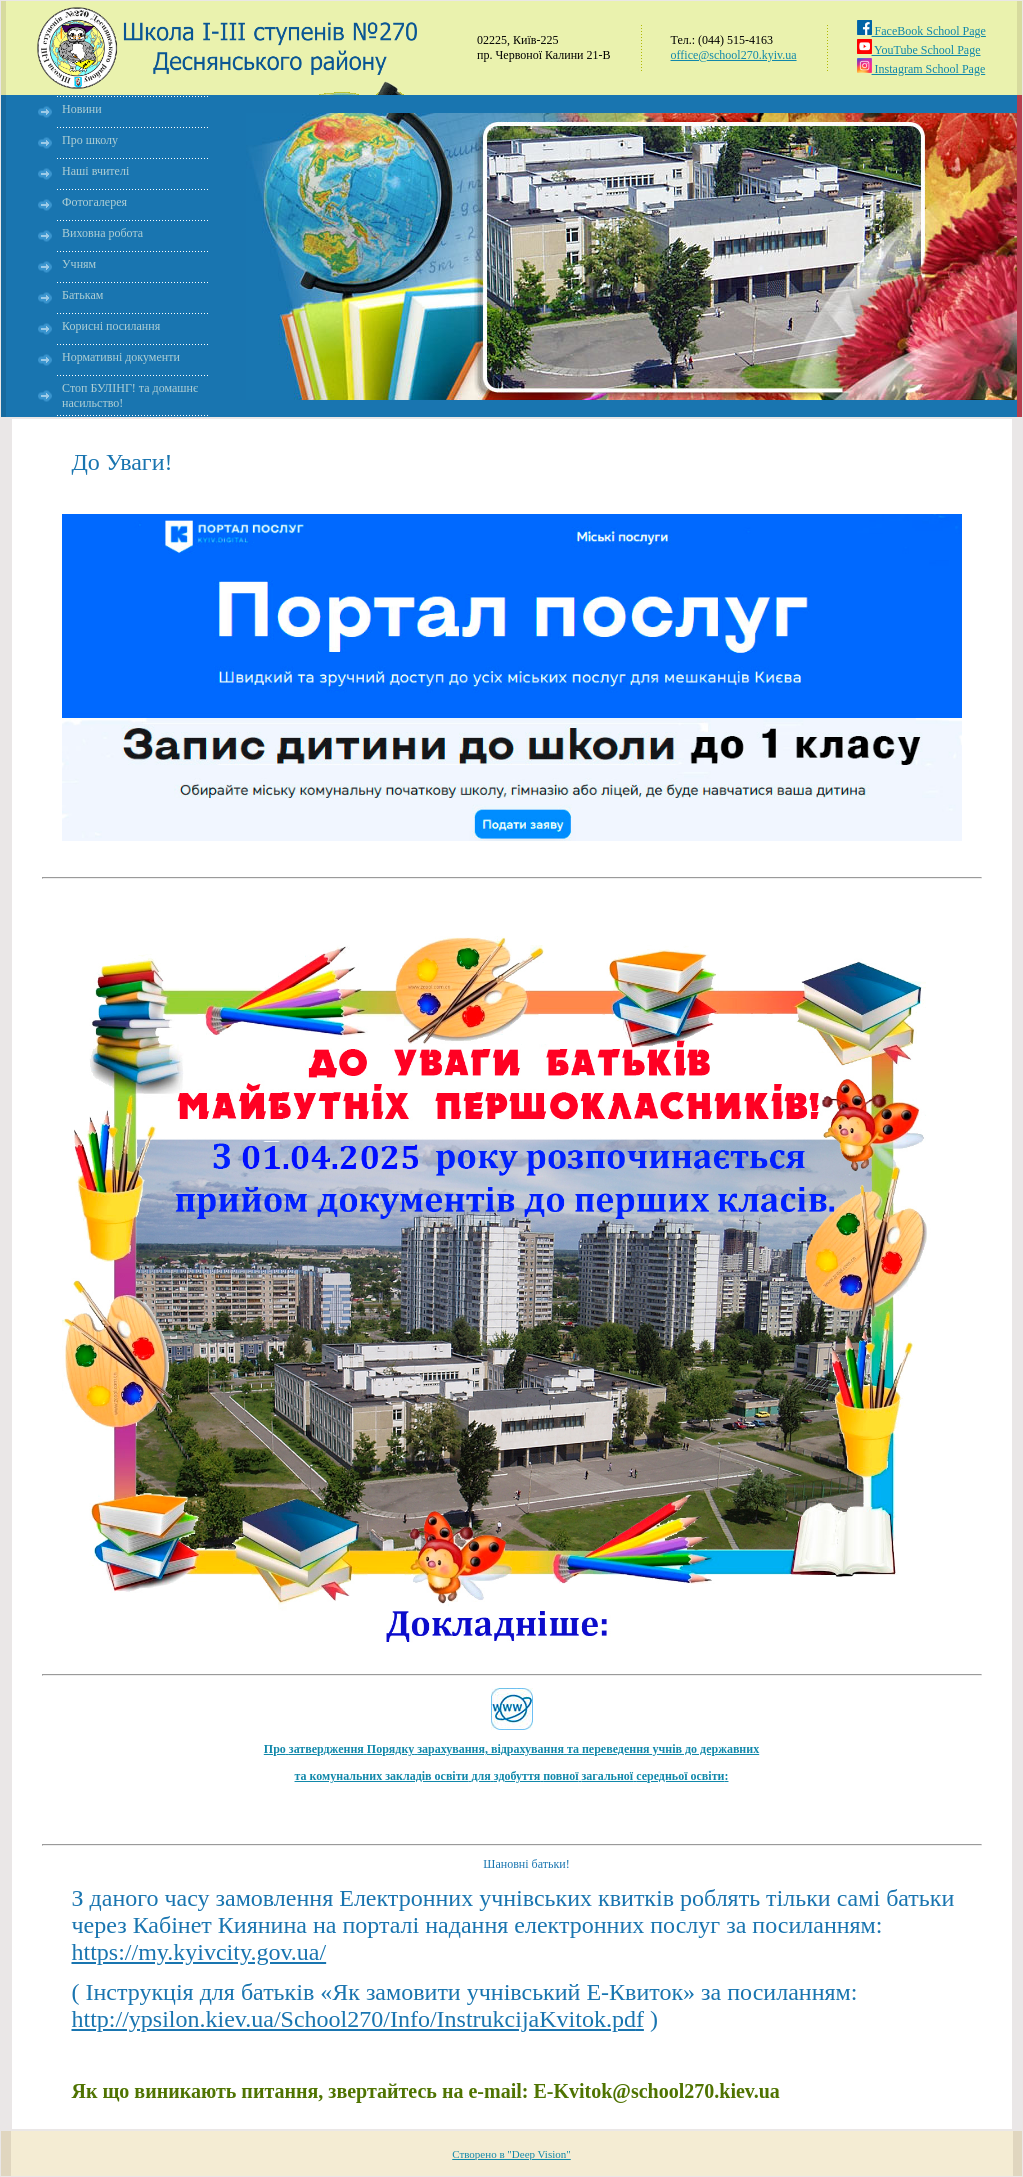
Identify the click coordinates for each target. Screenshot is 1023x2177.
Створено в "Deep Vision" (511, 2154)
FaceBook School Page (921, 31)
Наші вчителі (95, 171)
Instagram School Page (921, 69)
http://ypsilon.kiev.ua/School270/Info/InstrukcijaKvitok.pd (358, 2019)
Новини (82, 109)
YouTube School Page (919, 50)
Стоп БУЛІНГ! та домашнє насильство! (130, 395)
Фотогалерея (94, 202)
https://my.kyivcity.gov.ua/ (199, 1952)
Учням (79, 264)
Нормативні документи (121, 357)
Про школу (90, 140)
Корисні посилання (111, 326)
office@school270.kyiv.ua (734, 55)
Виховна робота (102, 233)
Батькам (82, 295)
